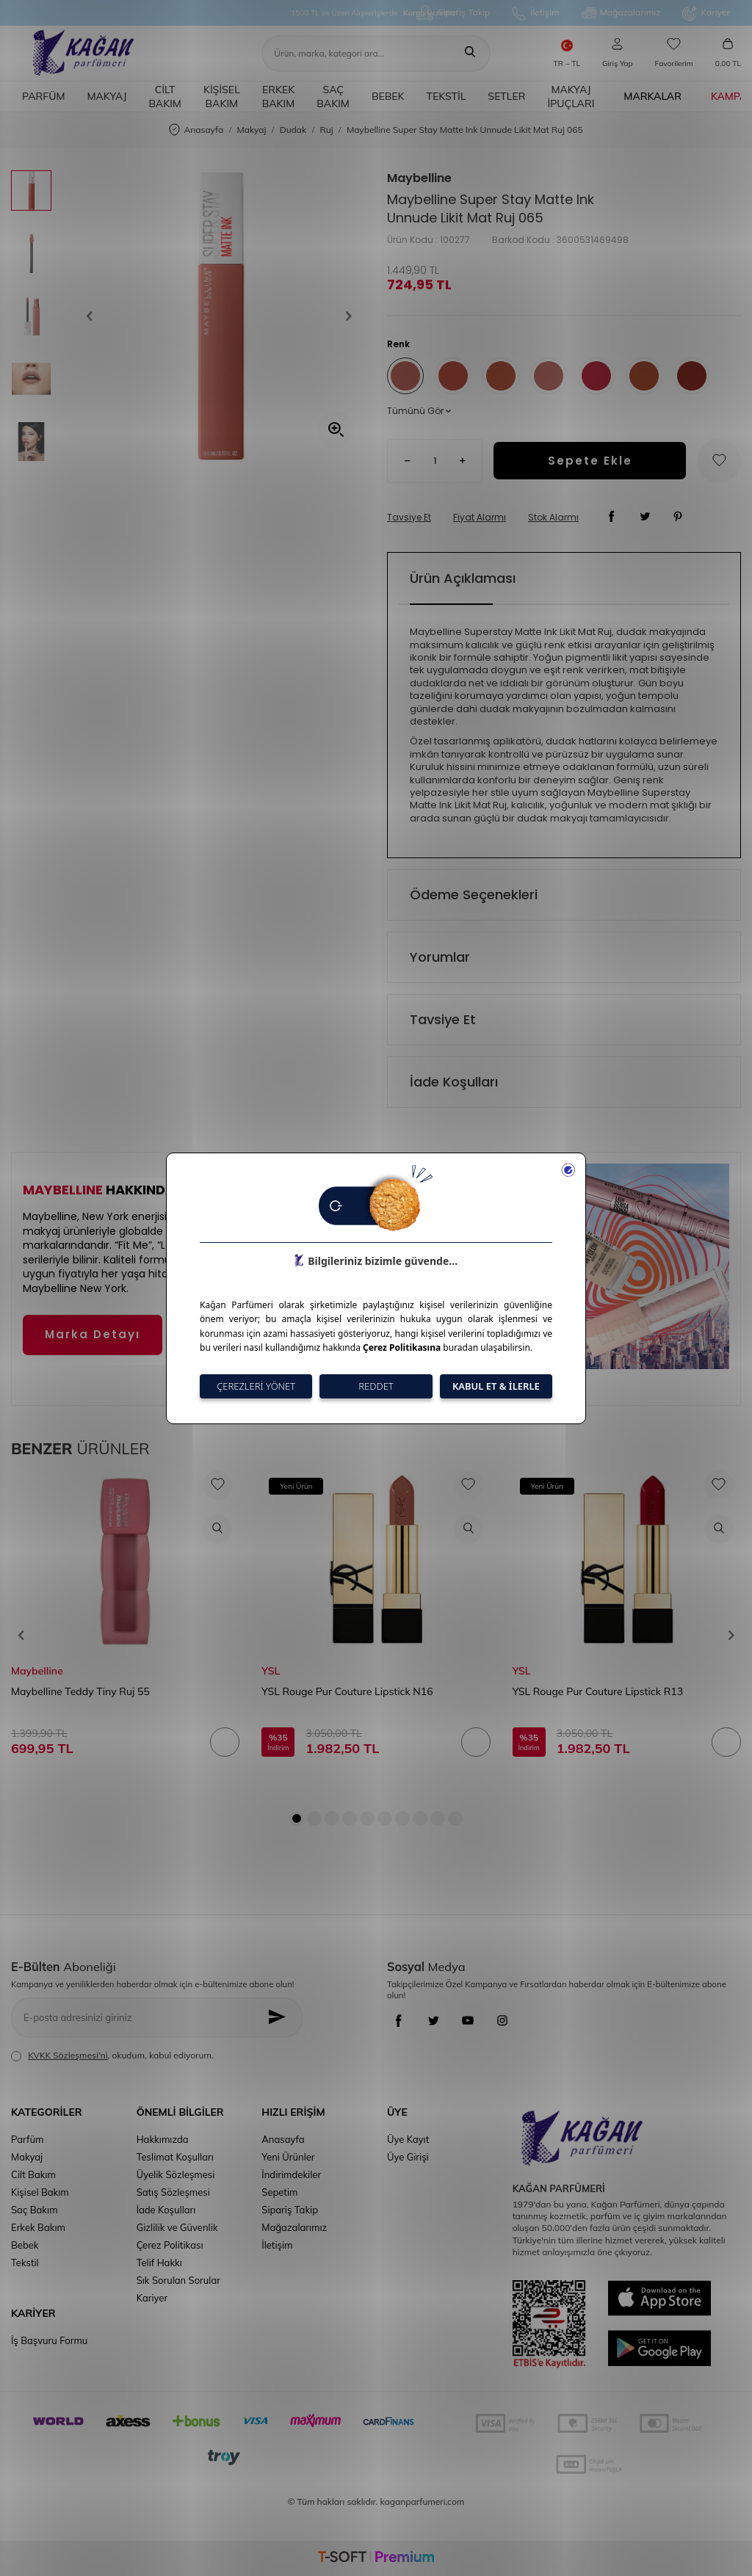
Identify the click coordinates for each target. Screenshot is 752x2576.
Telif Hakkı (159, 2262)
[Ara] (470, 54)
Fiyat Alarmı (479, 517)
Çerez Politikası (170, 2245)
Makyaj (106, 96)
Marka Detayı (92, 1334)
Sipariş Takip (453, 13)
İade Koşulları (454, 1082)
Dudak (293, 129)
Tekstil (446, 96)
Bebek (388, 96)
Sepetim (279, 2192)
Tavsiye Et (409, 517)
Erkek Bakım (278, 96)
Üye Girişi (408, 2157)
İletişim (535, 13)
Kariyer (706, 13)
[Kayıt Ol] (280, 2018)
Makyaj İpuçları (570, 96)
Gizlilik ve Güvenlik (177, 2227)
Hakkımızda (163, 2139)
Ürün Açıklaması (463, 578)
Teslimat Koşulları (175, 2157)
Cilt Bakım (164, 96)
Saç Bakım (333, 96)
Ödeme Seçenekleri (474, 894)
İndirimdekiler (291, 2174)
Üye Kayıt (408, 2139)
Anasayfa (196, 130)
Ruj (326, 129)
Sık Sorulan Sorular (178, 2280)
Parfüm (43, 96)
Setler (506, 96)
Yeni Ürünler (287, 2157)
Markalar (652, 96)
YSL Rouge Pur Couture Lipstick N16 (347, 1691)
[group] (219, 316)
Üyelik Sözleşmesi (176, 2174)
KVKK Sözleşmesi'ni (67, 2055)
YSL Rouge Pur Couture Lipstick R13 (598, 1691)
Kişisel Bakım (221, 96)
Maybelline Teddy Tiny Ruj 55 (80, 1691)
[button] (94, 316)
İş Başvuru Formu (49, 2340)
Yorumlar (440, 957)
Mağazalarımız (621, 13)
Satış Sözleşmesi (173, 2192)
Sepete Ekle (590, 460)
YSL (270, 1670)
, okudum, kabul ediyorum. (112, 2055)
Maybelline (419, 178)
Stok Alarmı (553, 517)
